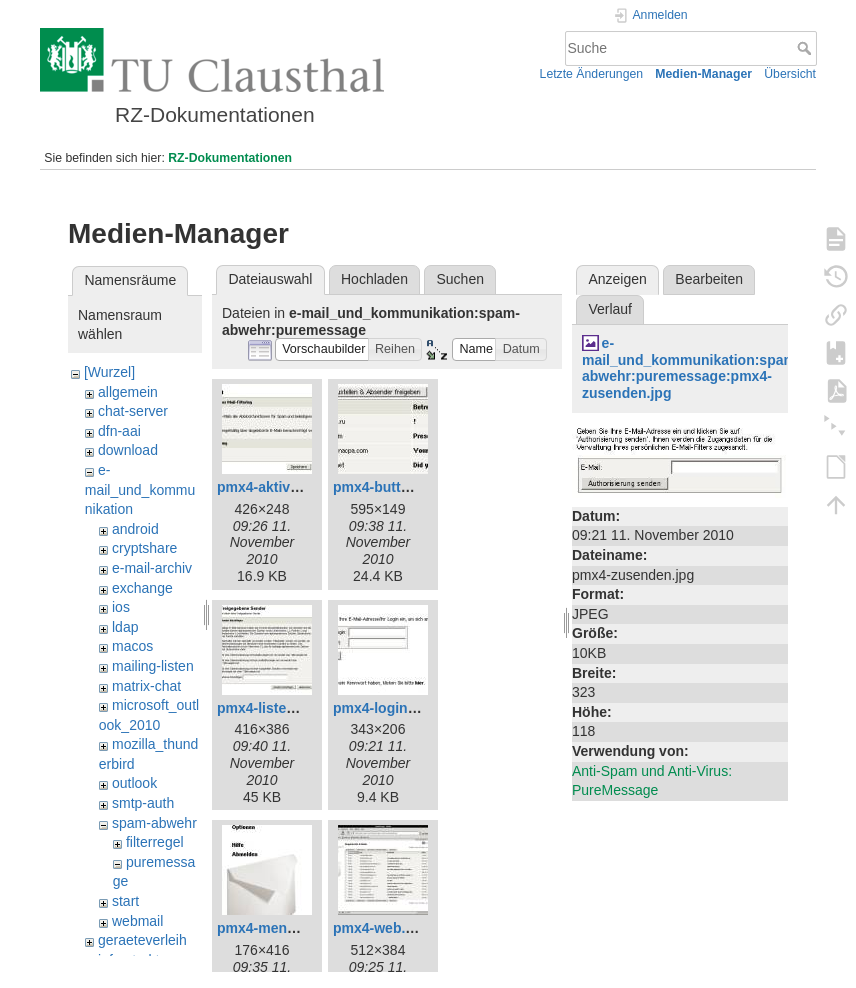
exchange (142, 588)
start (125, 901)
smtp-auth (143, 803)
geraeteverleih (142, 940)
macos (132, 646)
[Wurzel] (109, 372)
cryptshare (144, 548)
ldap (125, 627)
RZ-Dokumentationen (230, 158)
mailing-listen (153, 666)
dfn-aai (119, 431)
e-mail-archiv (152, 568)
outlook (134, 783)
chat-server (133, 411)
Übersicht (790, 74)
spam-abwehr (154, 823)
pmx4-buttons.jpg (391, 487)
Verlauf (610, 309)
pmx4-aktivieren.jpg (283, 487)
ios (121, 607)
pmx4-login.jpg (383, 708)
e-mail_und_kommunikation (140, 489)
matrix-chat (146, 686)
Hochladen (374, 279)
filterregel (155, 842)
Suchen (460, 279)
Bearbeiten (709, 279)
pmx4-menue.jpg (272, 928)
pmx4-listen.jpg (268, 708)
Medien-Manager (703, 74)
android (135, 529)
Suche (806, 48)
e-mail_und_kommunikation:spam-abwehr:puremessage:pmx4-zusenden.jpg (691, 368)
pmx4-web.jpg (379, 928)
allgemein (128, 392)
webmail (137, 921)
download (128, 450)
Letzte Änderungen (592, 74)
